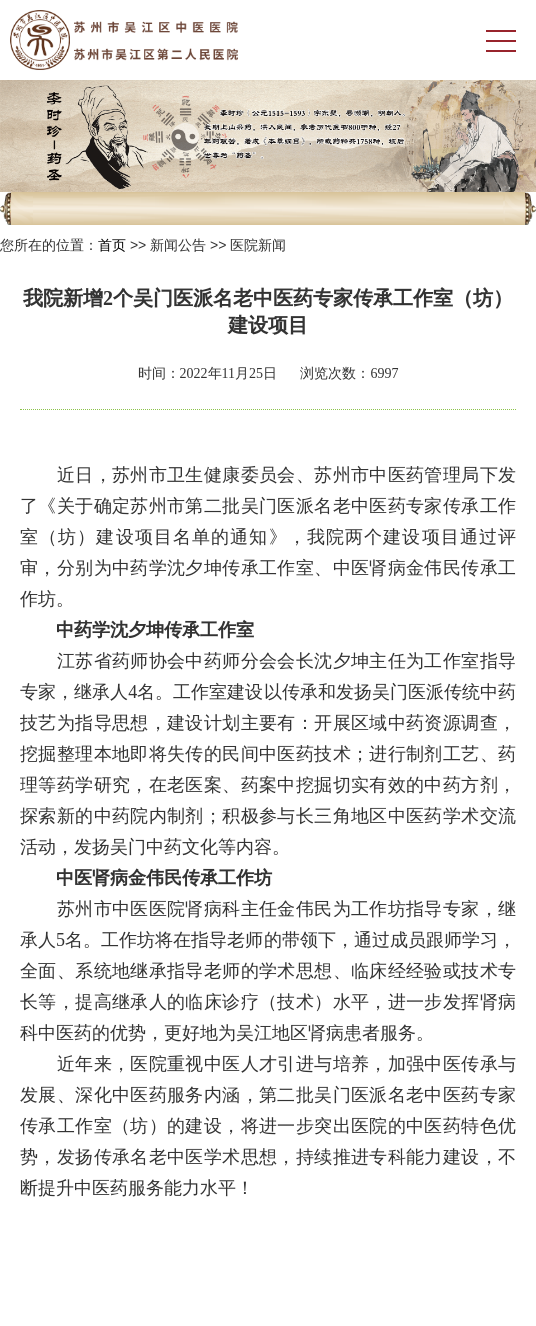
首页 (112, 245)
